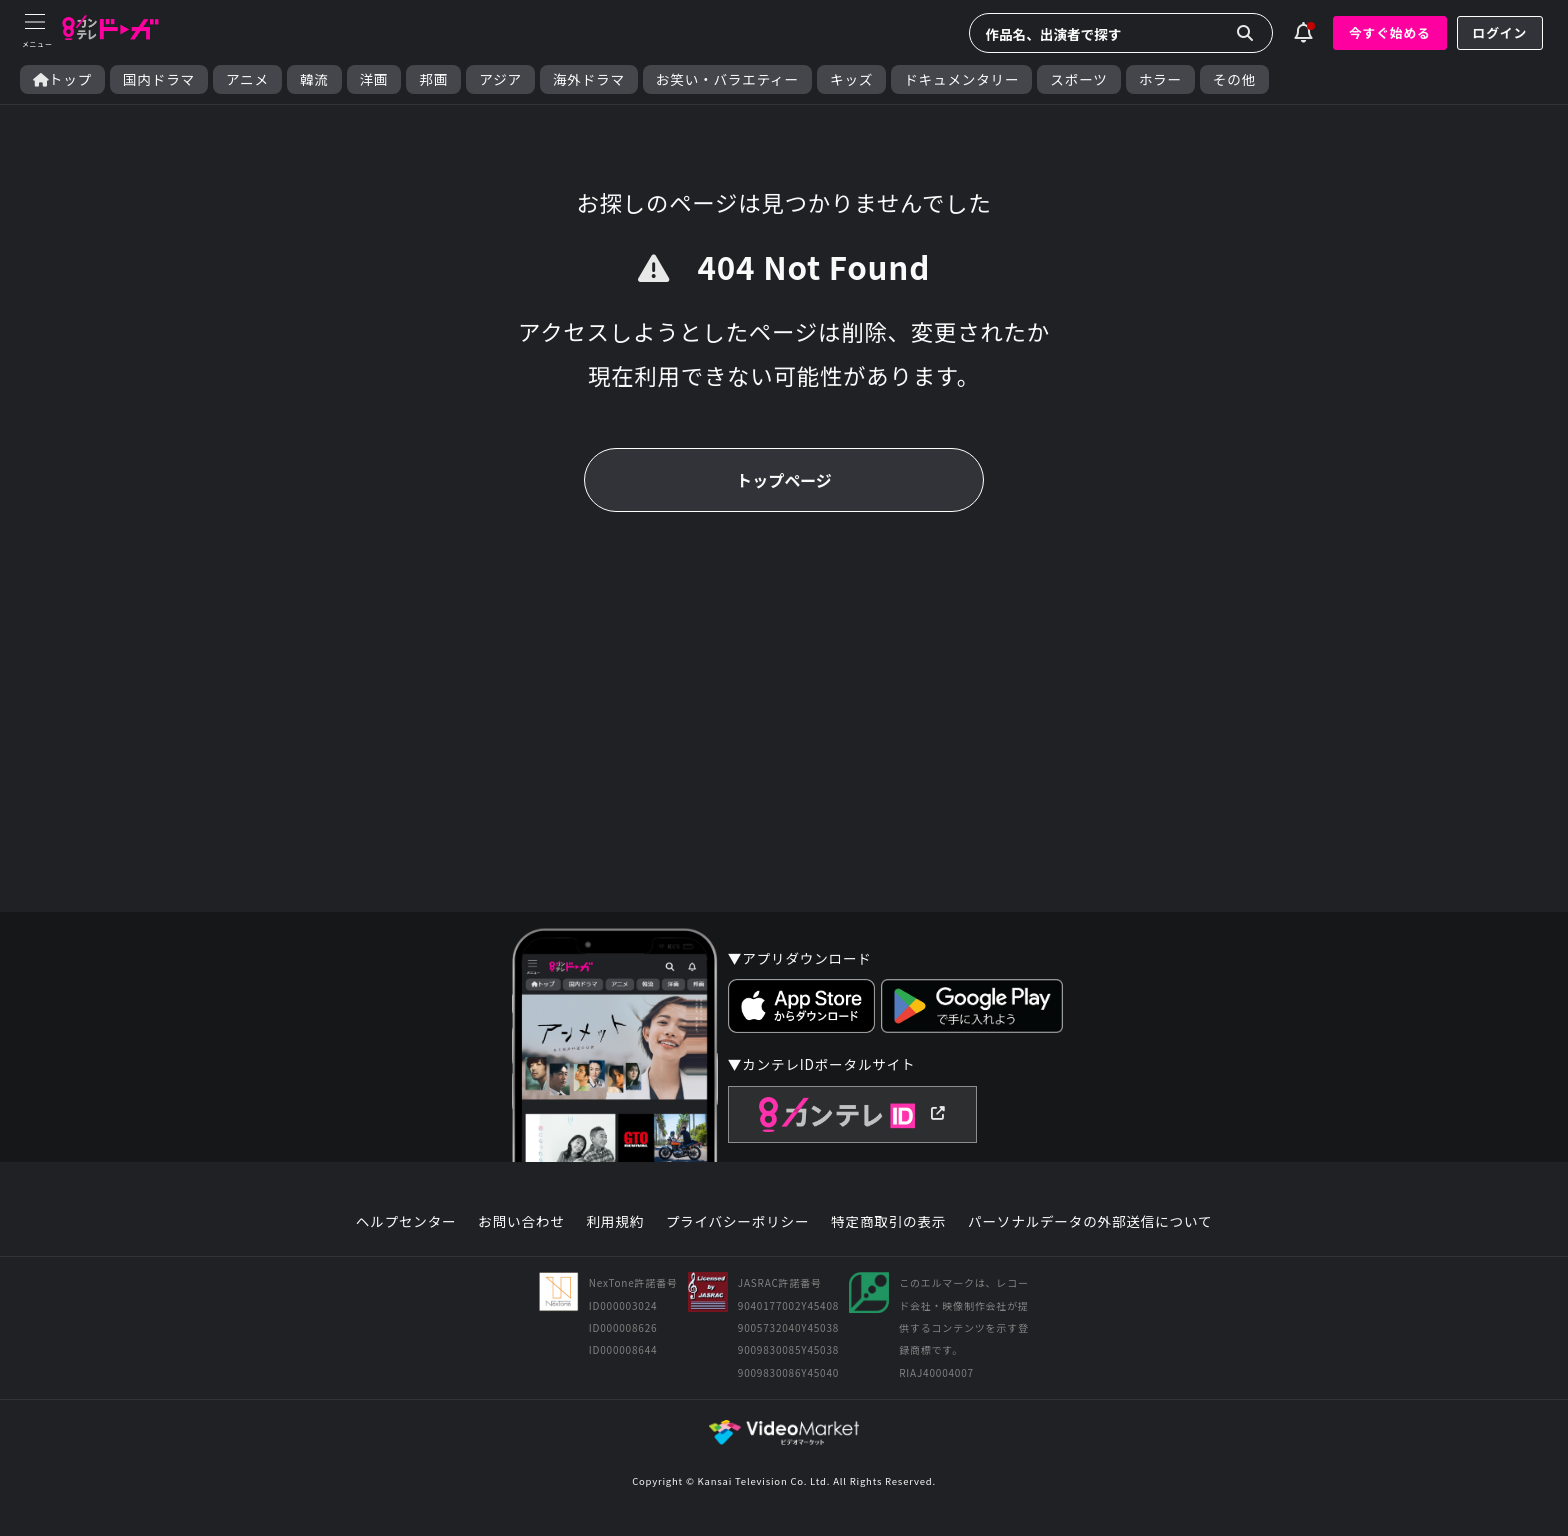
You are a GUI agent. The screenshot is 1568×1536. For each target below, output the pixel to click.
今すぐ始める (1390, 32)
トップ (62, 79)
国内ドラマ (159, 79)
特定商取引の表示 (888, 1222)
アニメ (247, 79)
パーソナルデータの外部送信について (1090, 1222)
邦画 (433, 79)
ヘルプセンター (406, 1222)
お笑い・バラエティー (727, 79)
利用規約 (615, 1222)
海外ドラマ (589, 79)
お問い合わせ (521, 1222)
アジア (500, 79)
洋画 (374, 79)
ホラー (1160, 79)
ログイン (1500, 32)
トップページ (784, 480)
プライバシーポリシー (738, 1222)
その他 (1234, 79)
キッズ (851, 79)
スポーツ (1078, 79)
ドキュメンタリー (961, 79)
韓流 (314, 79)
